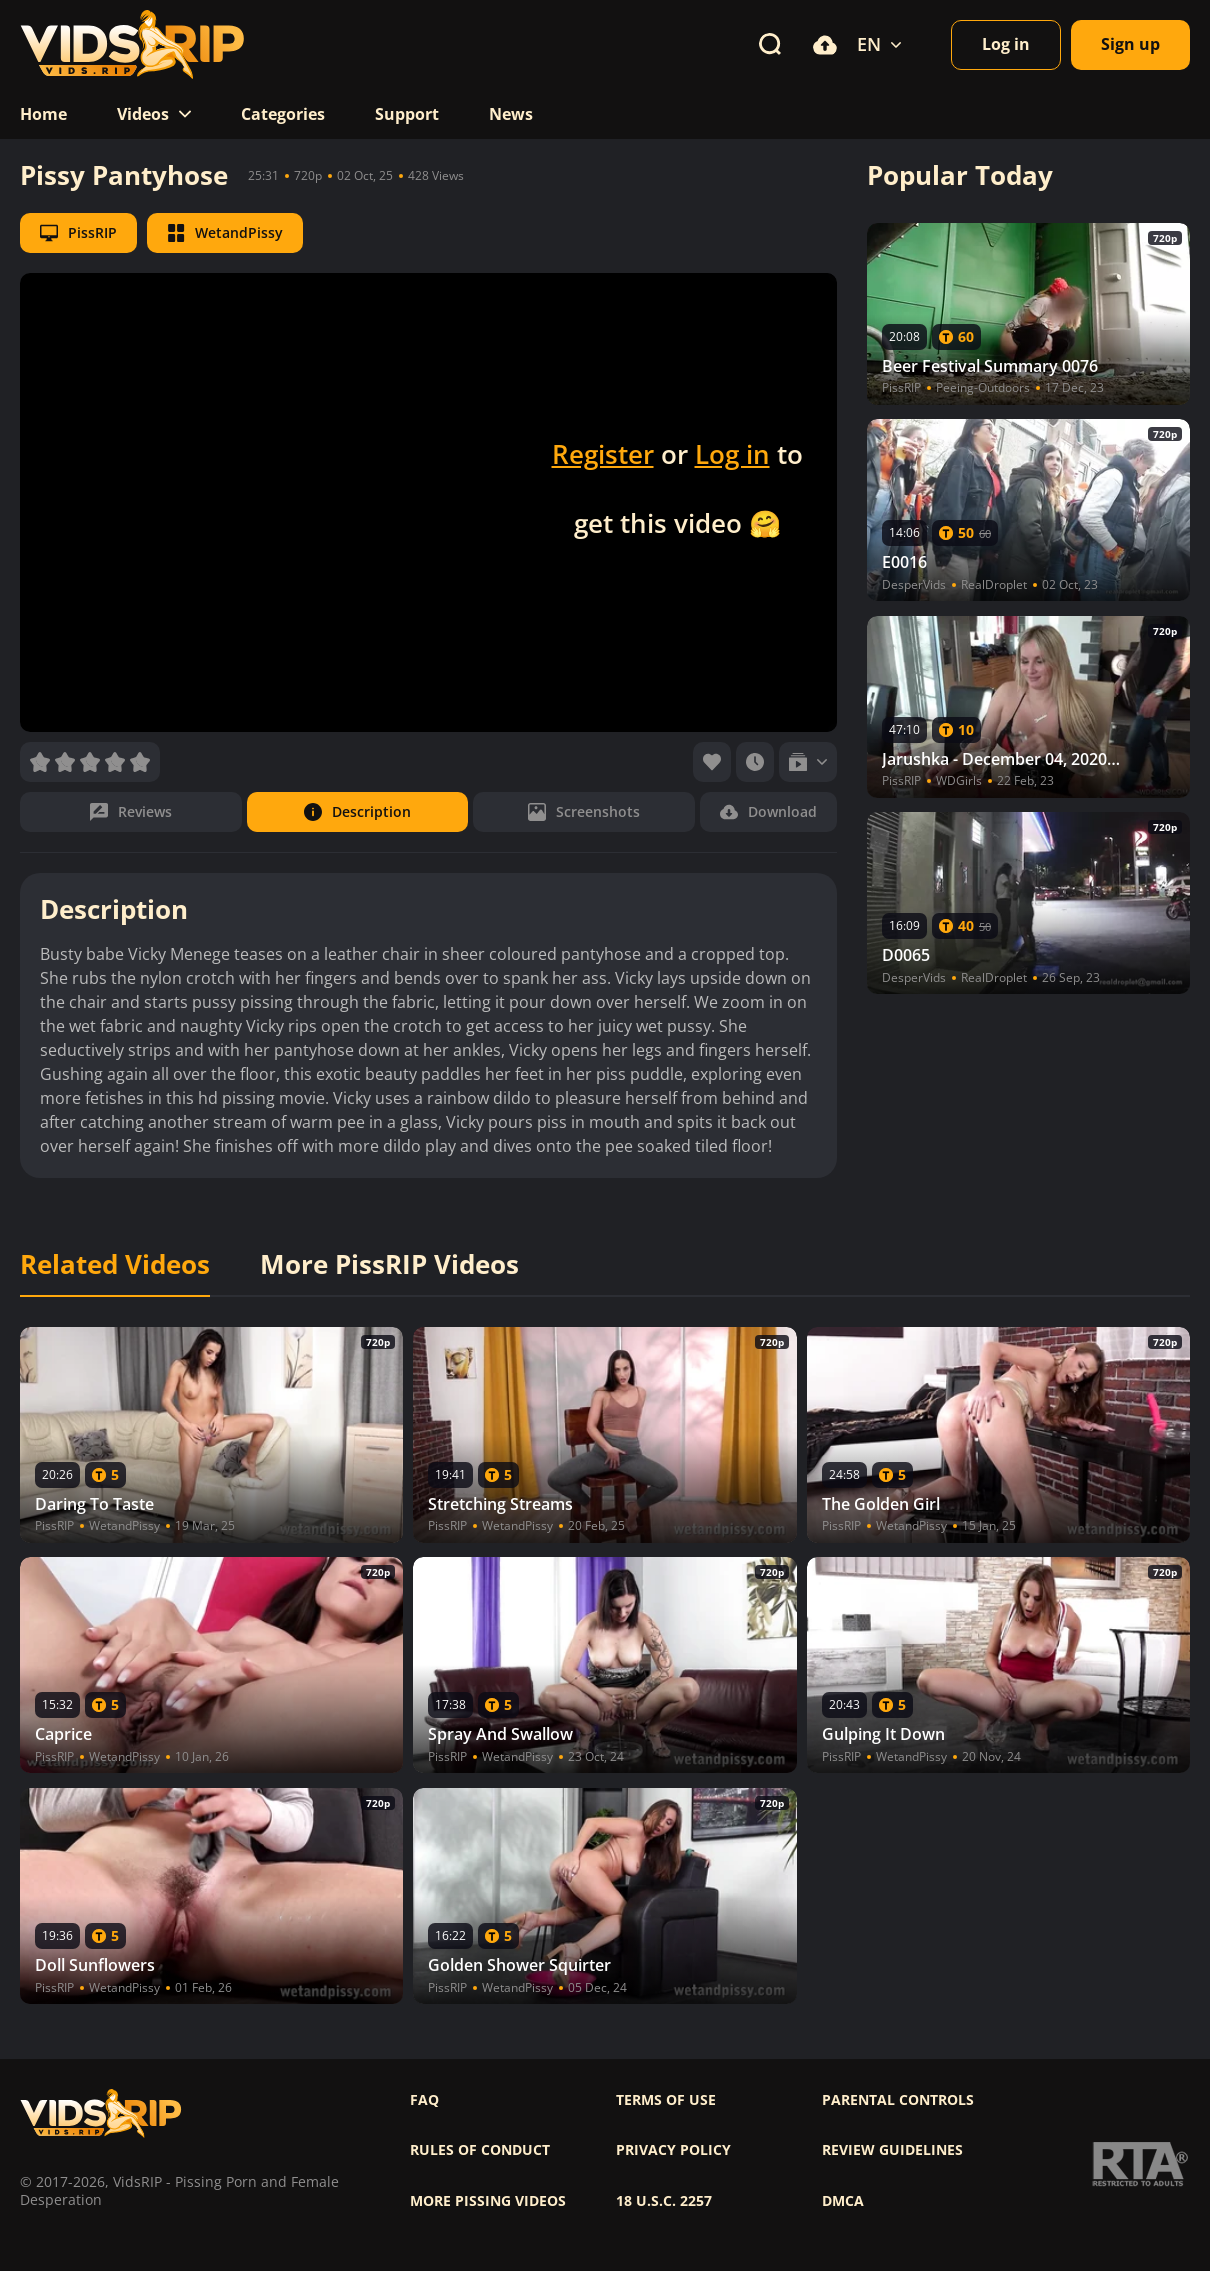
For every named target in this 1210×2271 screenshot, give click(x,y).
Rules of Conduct (480, 2150)
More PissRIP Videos (389, 1265)
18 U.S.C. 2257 (664, 2201)
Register (603, 454)
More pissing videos (488, 2201)
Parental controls (898, 2100)
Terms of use (666, 2100)
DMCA (843, 2201)
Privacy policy (673, 2150)
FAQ (424, 2100)
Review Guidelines (892, 2150)
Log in (732, 454)
